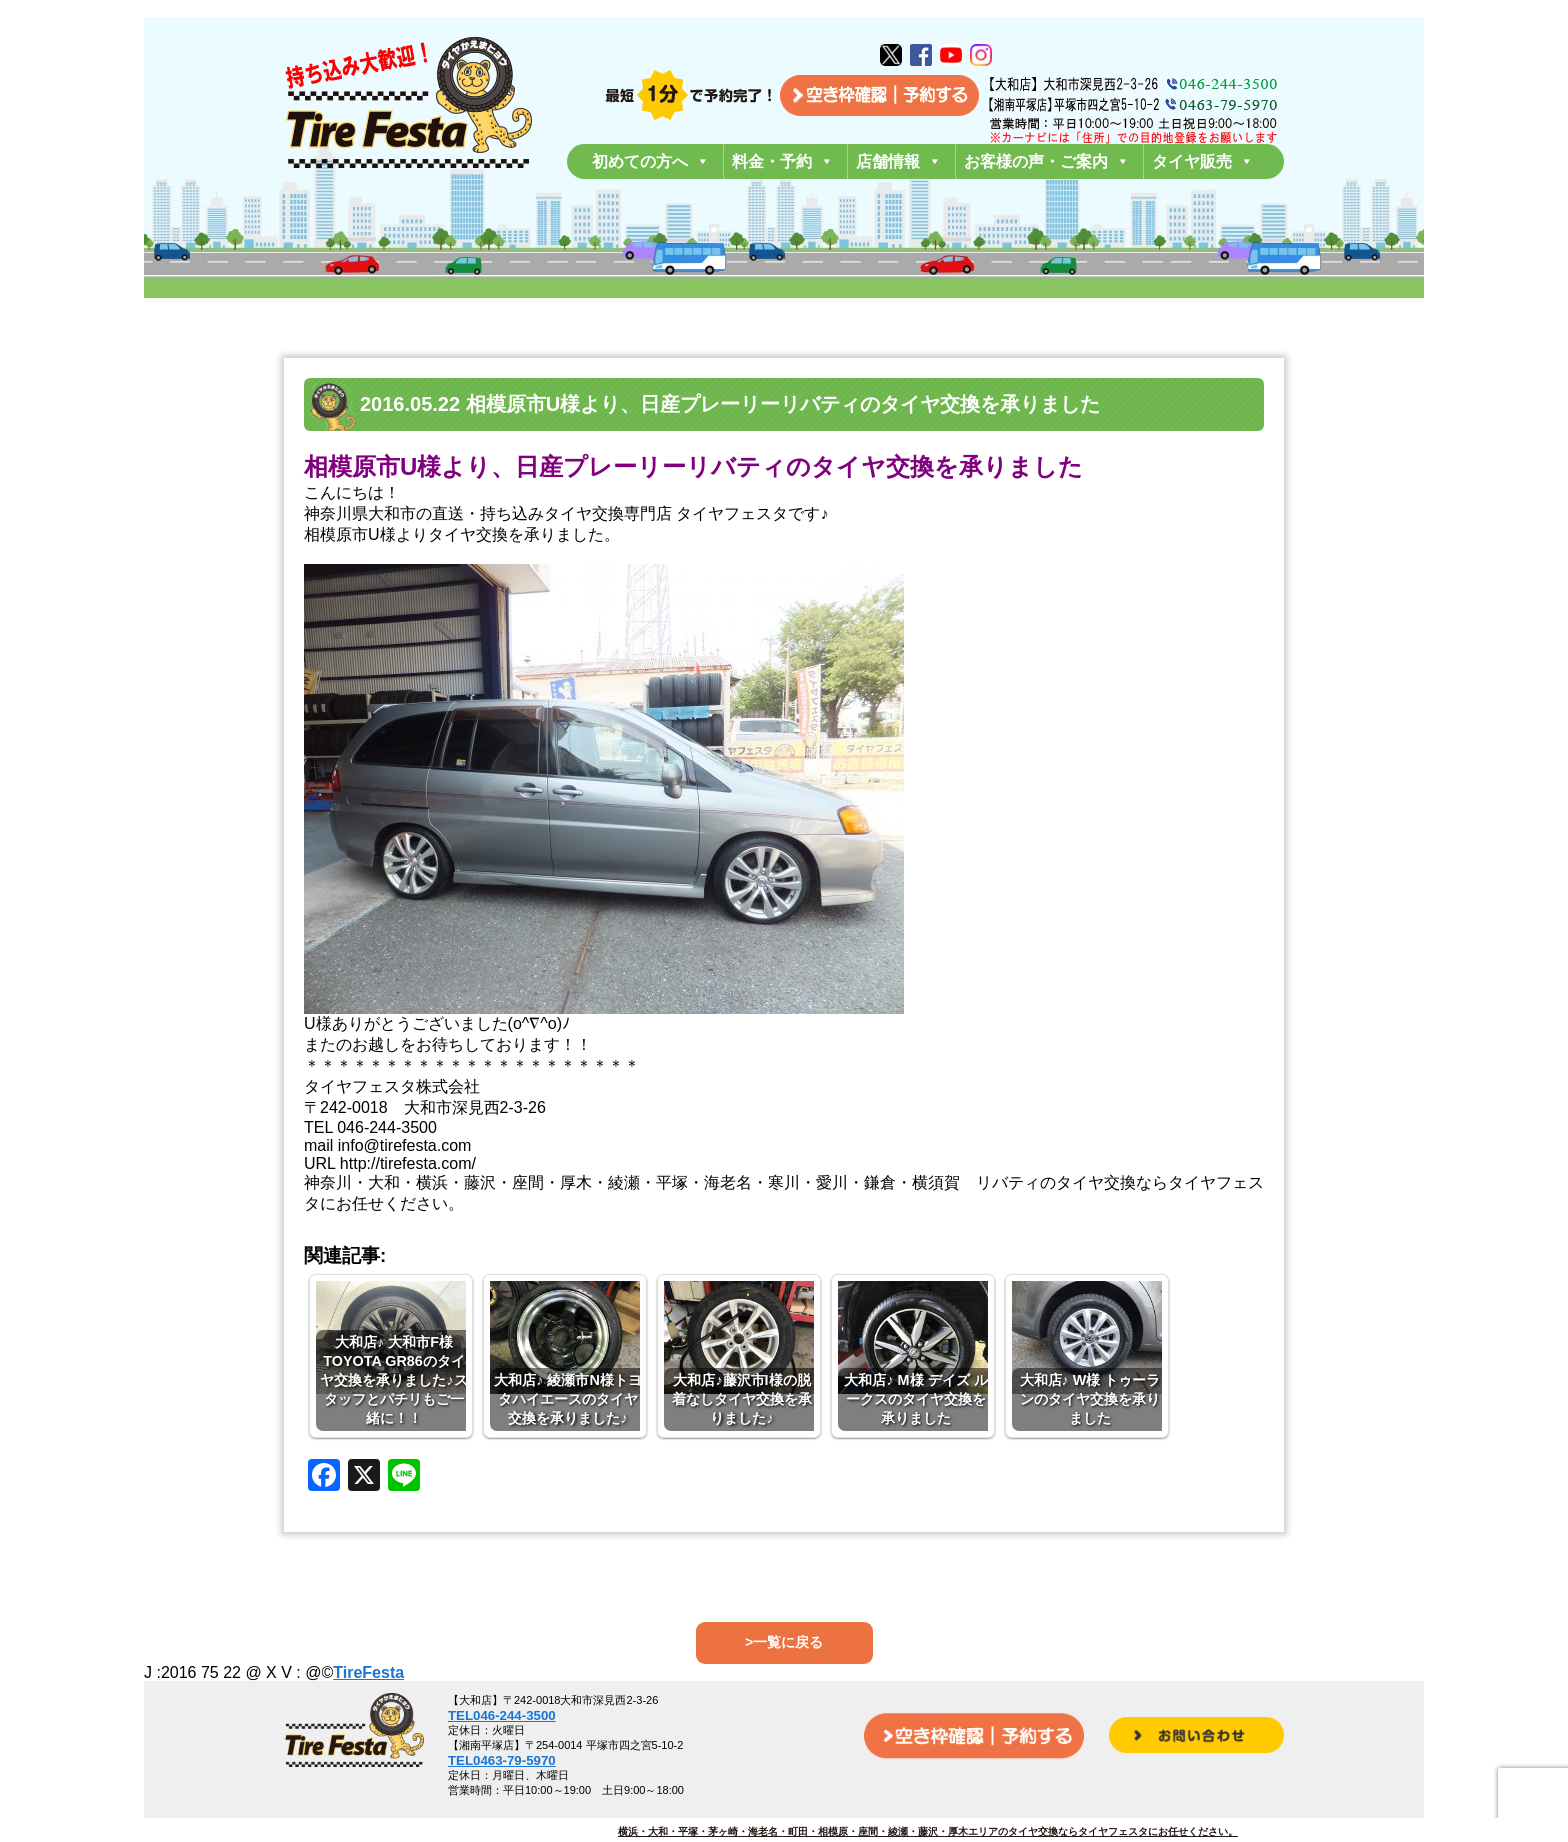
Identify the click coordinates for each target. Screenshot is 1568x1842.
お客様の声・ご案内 (1047, 161)
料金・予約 (783, 161)
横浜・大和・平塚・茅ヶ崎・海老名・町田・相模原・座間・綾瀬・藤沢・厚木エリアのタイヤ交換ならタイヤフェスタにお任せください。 (928, 1831)
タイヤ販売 (1203, 161)
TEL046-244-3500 (502, 1715)
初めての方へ (651, 161)
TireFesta (368, 1672)
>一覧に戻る (784, 1642)
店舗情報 (899, 161)
